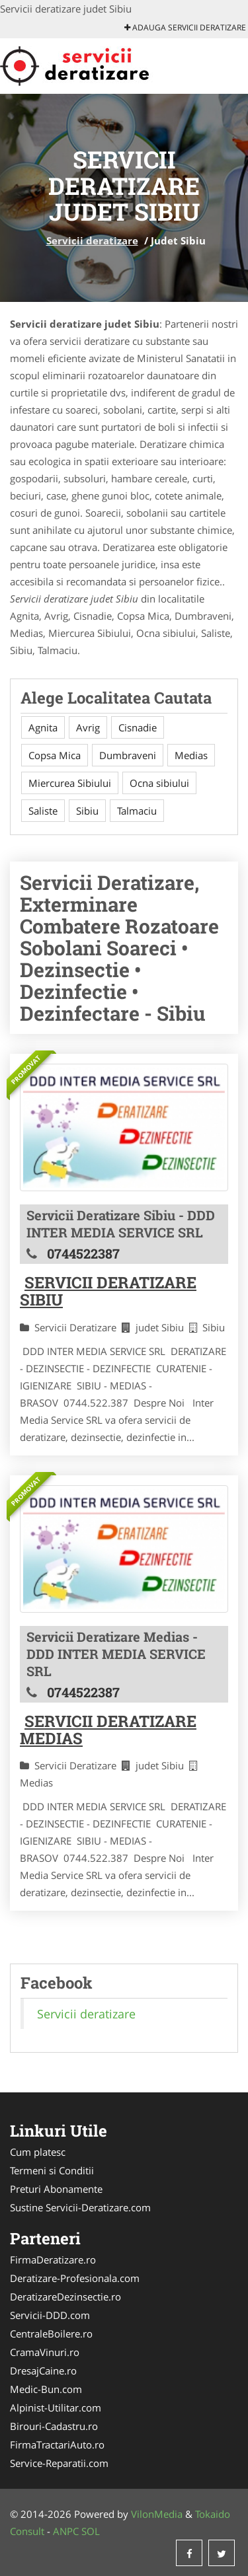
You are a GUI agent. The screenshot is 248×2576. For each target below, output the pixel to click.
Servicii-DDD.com (50, 2315)
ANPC (66, 2531)
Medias (191, 755)
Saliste (43, 810)
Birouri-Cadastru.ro (54, 2426)
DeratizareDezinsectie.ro (65, 2296)
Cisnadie (137, 727)
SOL (90, 2531)
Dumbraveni (127, 755)
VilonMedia (157, 2514)
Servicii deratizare (92, 240)
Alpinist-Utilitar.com (55, 2407)
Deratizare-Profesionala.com (75, 2278)
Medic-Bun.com (46, 2389)
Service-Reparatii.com (59, 2463)
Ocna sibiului (159, 783)
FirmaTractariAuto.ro (57, 2444)
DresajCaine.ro (43, 2370)
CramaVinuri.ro (44, 2352)
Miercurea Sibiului (69, 783)
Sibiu (87, 810)
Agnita (43, 727)
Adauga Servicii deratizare (185, 27)
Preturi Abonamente (56, 2189)
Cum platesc (37, 2152)
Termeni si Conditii (52, 2170)
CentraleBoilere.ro (51, 2333)
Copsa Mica (54, 755)
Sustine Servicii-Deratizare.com (80, 2207)
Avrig (88, 727)
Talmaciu (137, 810)
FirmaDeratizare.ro (53, 2259)
